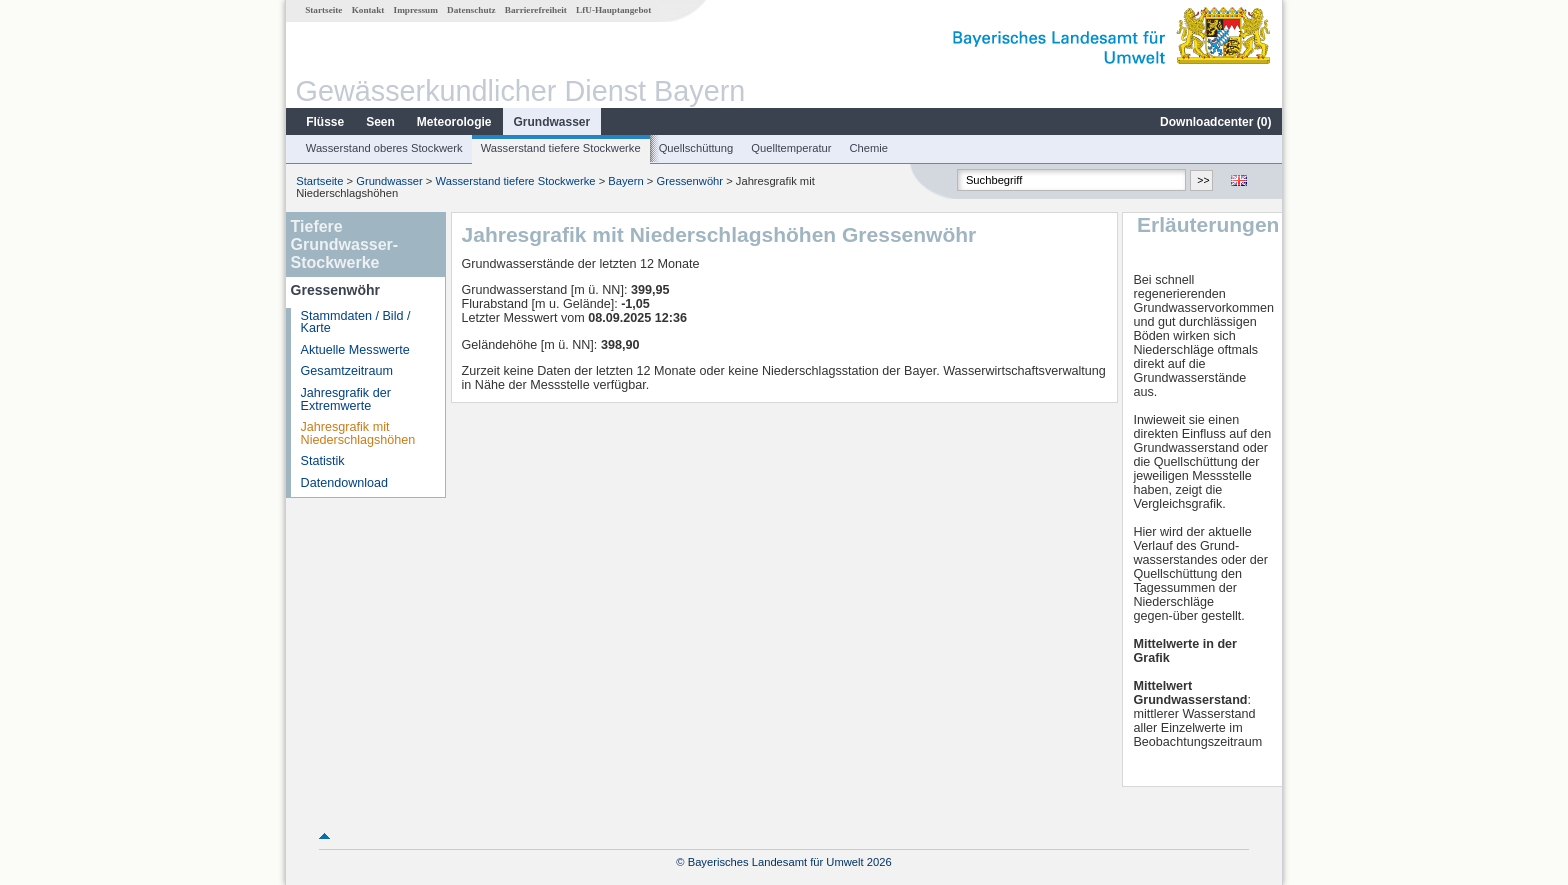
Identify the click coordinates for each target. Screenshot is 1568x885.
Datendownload (345, 483)
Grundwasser (552, 122)
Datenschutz (471, 10)
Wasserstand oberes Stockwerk (384, 148)
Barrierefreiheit (536, 10)
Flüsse (325, 122)
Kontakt (368, 10)
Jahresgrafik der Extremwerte (346, 399)
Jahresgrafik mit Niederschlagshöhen (358, 433)
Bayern (625, 181)
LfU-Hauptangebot (613, 10)
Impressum (416, 10)
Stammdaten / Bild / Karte (356, 322)
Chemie (869, 148)
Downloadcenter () (1215, 122)
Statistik (323, 461)
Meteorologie (454, 122)
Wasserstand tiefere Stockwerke (561, 148)
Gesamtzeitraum (347, 371)
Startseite (323, 10)
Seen (380, 122)
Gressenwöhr (690, 181)
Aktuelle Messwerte (355, 350)
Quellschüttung (696, 148)
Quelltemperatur (791, 148)
